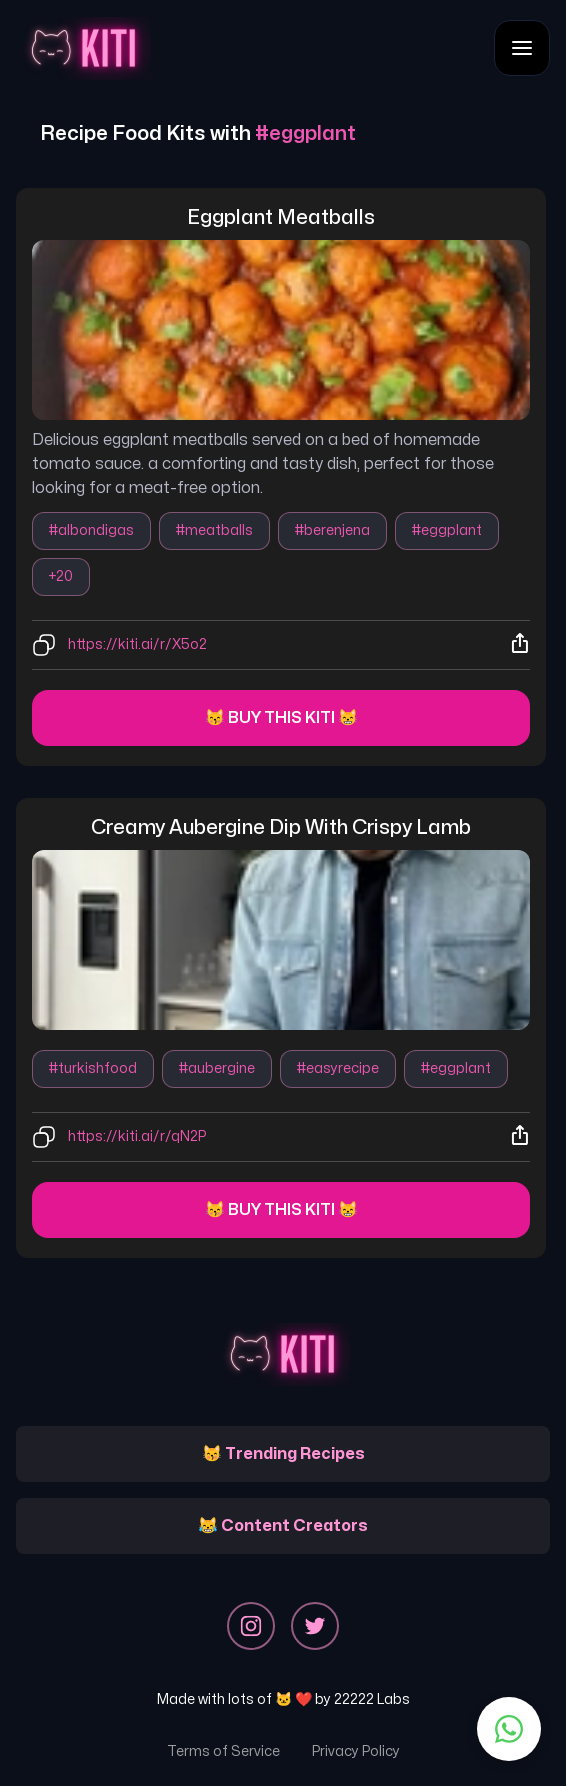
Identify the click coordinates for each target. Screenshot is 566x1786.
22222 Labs (372, 1699)
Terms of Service (223, 1751)
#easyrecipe (338, 1068)
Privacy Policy (356, 1751)
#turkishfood (93, 1068)
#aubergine (217, 1068)
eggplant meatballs (281, 217)
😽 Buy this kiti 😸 (281, 718)
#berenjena (332, 530)
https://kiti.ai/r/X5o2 (137, 644)
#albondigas (91, 530)
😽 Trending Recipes (283, 1454)
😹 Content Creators (283, 1526)
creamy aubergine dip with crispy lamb (281, 827)
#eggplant (447, 530)
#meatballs (214, 530)
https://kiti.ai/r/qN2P (137, 1136)
